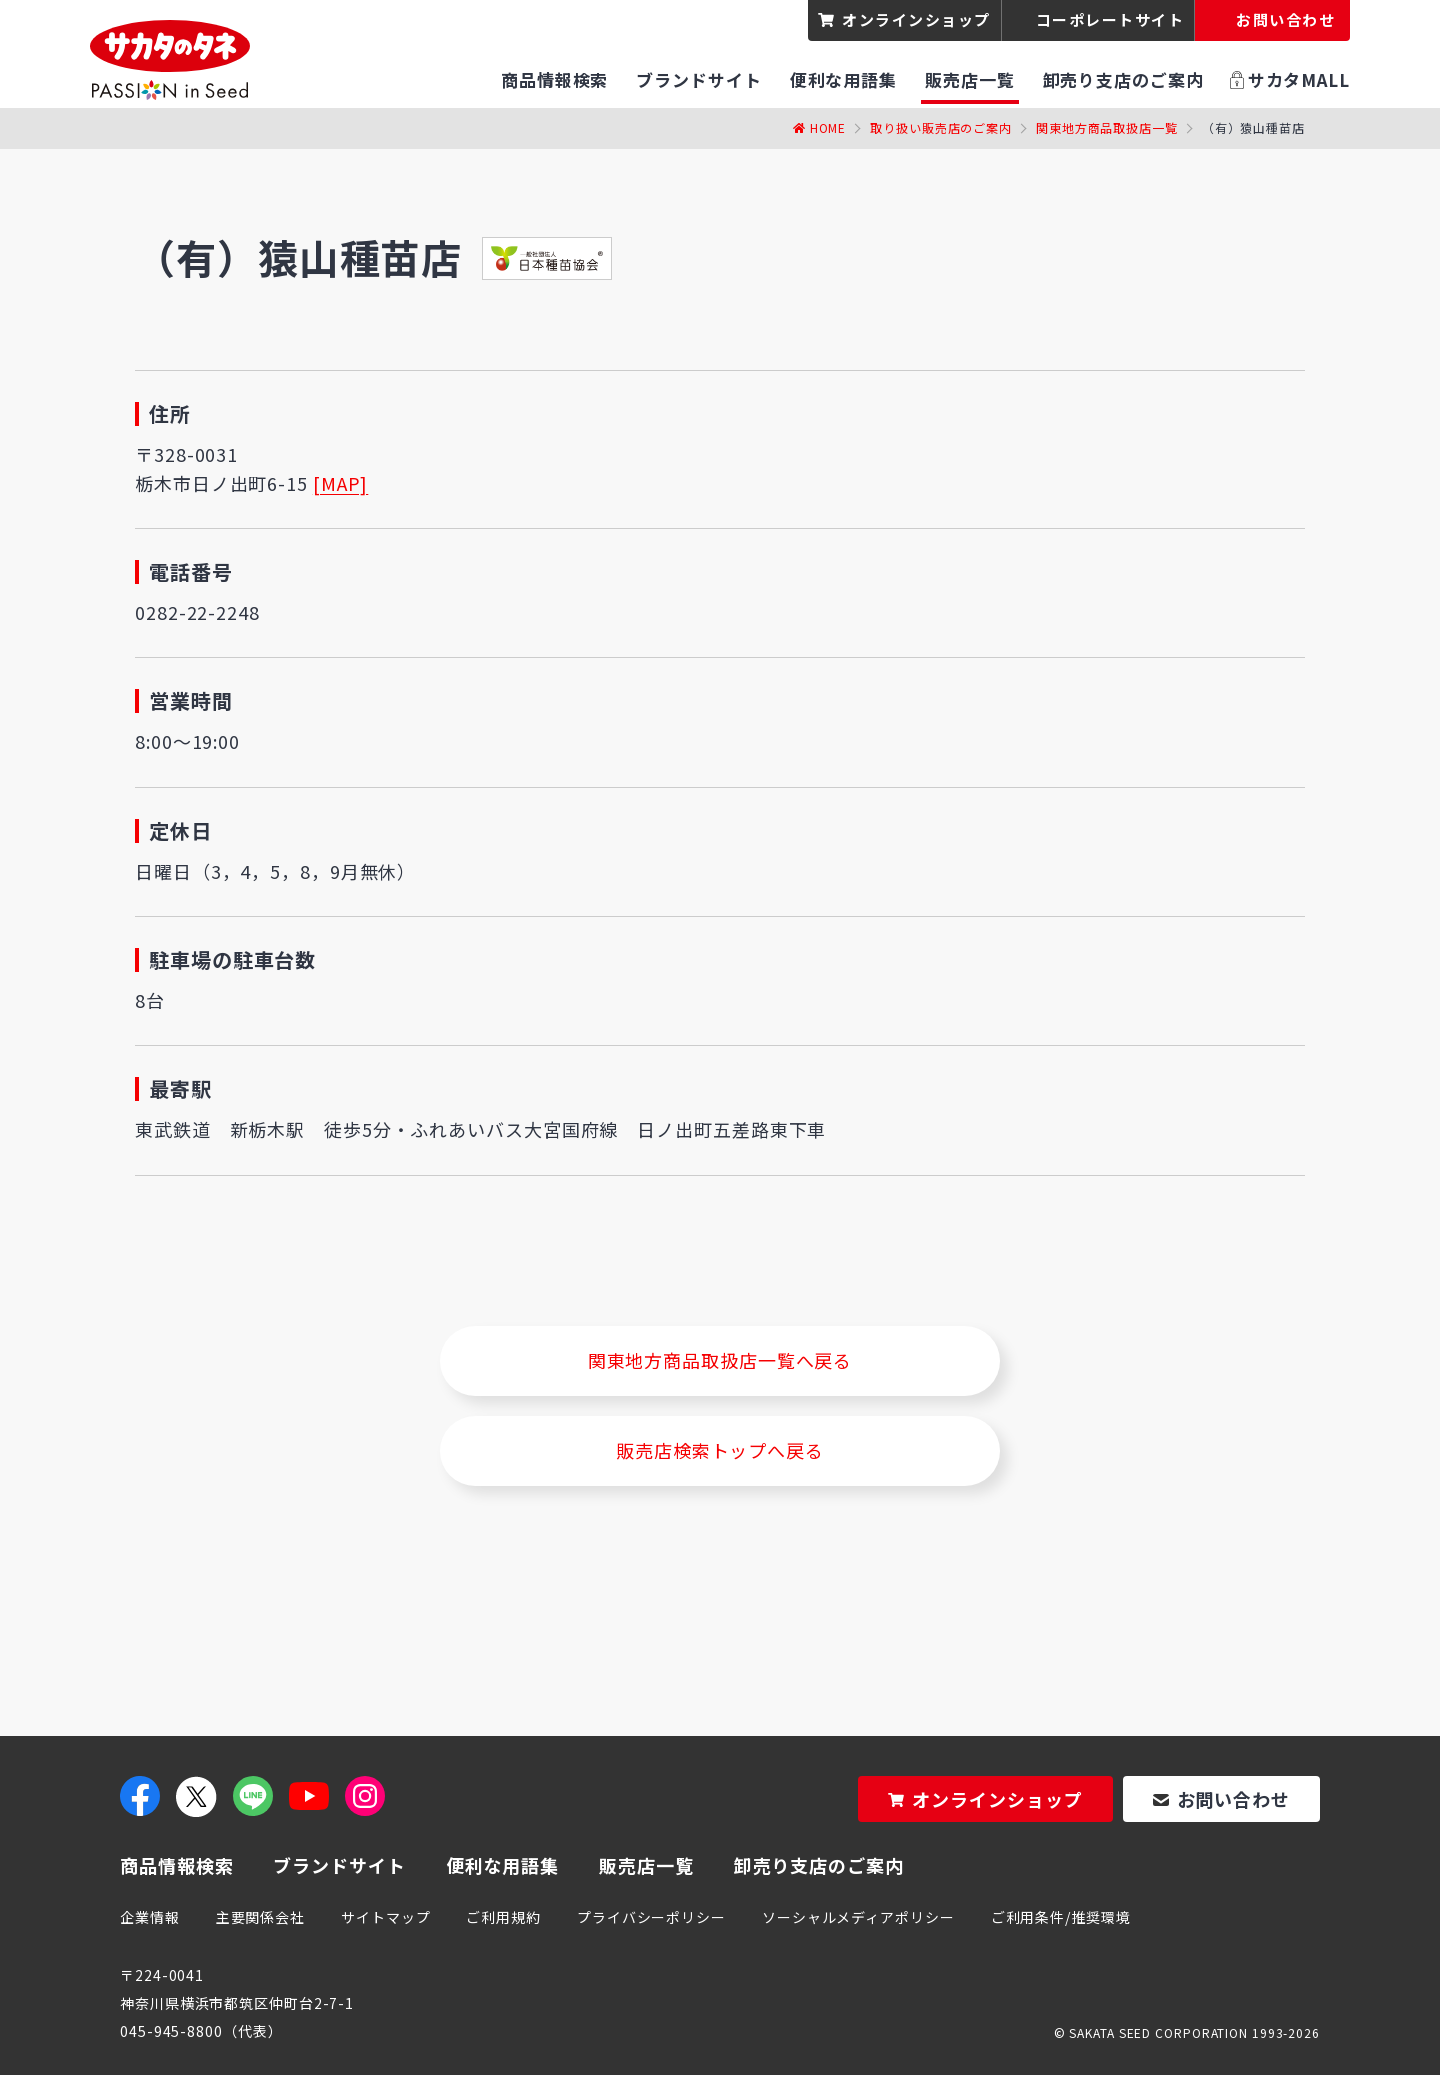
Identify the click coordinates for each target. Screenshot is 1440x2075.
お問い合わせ (1233, 1799)
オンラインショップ (916, 19)
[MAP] (341, 483)
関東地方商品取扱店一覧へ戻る (720, 1360)
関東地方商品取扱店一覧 (1107, 127)
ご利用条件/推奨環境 (1061, 1917)
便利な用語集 (502, 1865)
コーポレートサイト (1110, 19)
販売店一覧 (646, 1865)
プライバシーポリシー (651, 1917)
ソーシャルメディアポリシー (858, 1917)
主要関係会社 (260, 1917)
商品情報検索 (176, 1865)
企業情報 (150, 1917)
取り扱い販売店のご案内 (941, 127)
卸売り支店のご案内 (819, 1865)
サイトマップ (385, 1917)
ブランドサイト (339, 1865)
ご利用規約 (503, 1917)
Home (828, 127)
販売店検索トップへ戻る (720, 1450)
